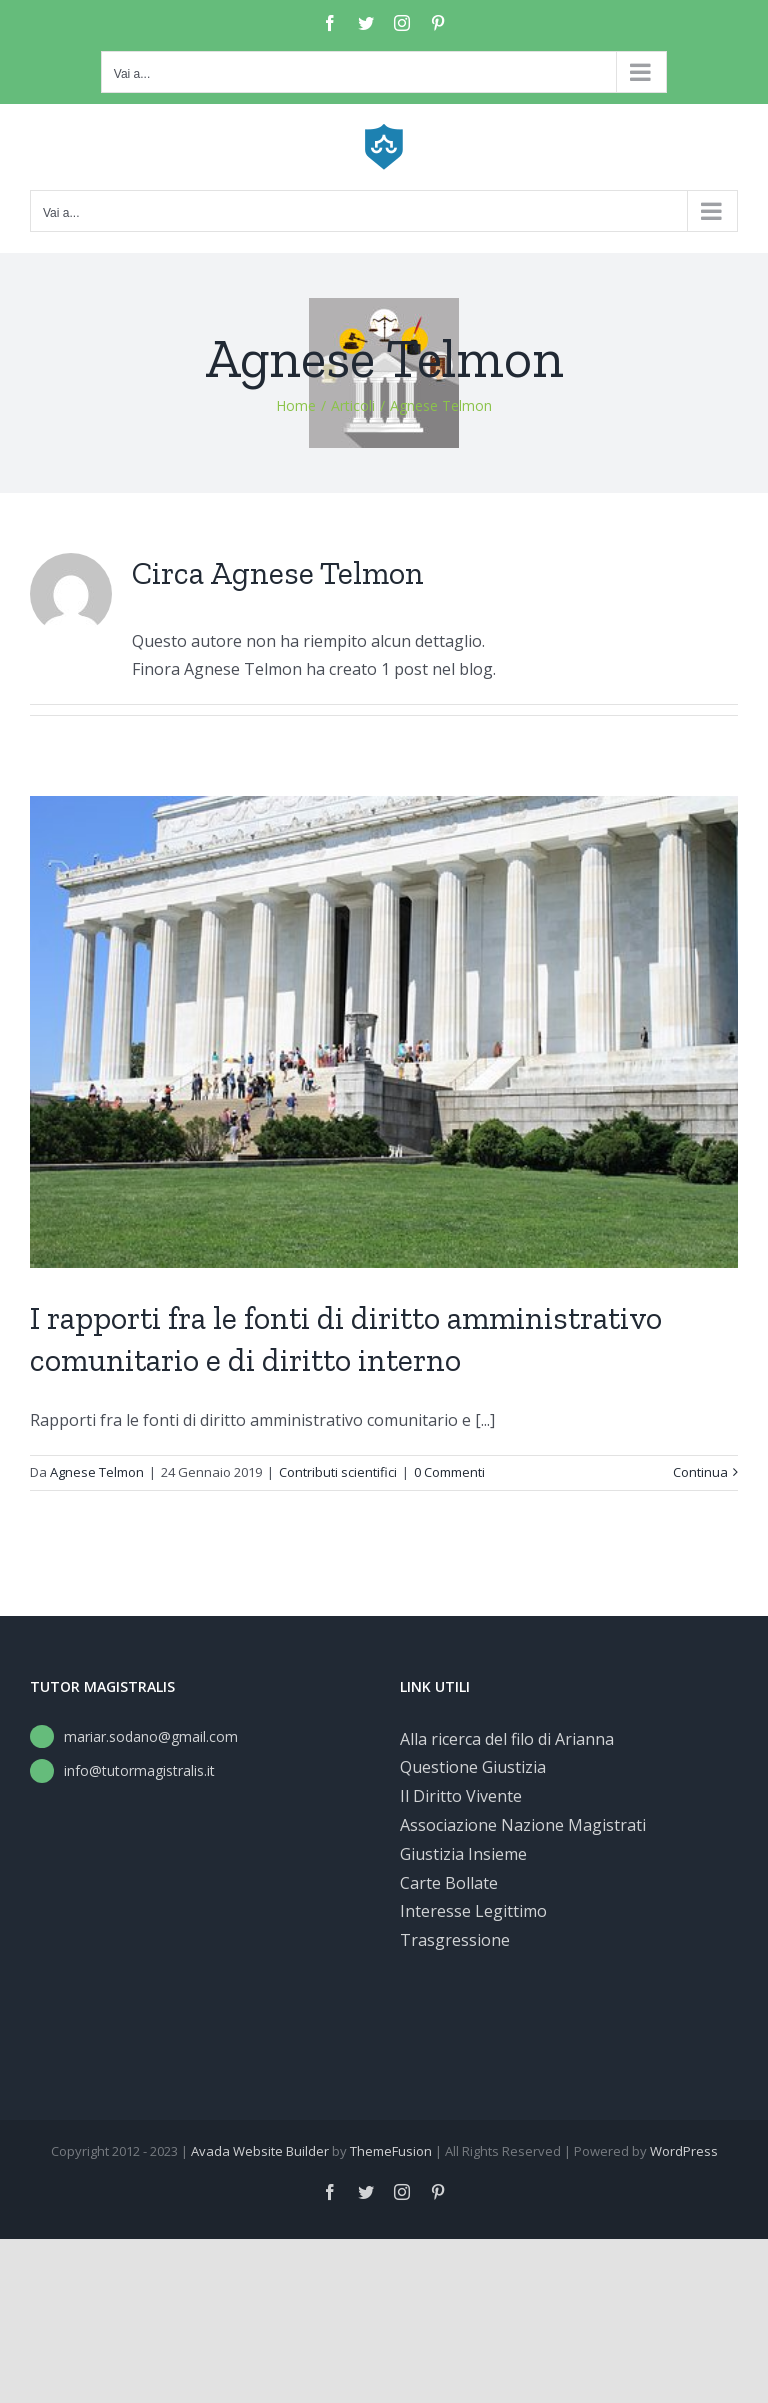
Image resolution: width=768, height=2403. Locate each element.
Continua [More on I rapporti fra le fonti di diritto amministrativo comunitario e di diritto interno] (700, 1472)
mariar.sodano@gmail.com (151, 1736)
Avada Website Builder (260, 2151)
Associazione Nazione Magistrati (523, 1825)
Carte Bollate (449, 1883)
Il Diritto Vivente (461, 1796)
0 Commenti (449, 1472)
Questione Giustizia (473, 1767)
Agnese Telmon (97, 1472)
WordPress (684, 2151)
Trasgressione (455, 1940)
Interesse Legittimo (473, 1911)
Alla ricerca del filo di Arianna (507, 1739)
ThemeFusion (391, 2151)
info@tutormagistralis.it (139, 1770)
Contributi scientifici (338, 1472)
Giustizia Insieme (463, 1854)
